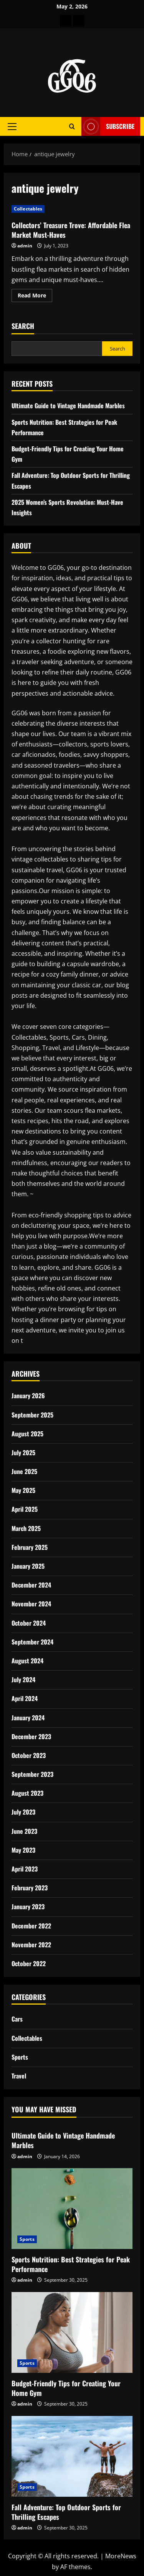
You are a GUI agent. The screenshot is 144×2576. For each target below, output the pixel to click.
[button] (12, 127)
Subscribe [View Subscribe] (107, 126)
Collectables (28, 208)
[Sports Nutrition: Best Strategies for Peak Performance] (72, 2208)
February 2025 (30, 1547)
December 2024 (31, 1584)
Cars (17, 2018)
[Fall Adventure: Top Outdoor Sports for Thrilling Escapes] (72, 2456)
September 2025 (32, 1414)
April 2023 (25, 1868)
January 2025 (28, 1566)
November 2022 (31, 1944)
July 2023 (23, 1811)
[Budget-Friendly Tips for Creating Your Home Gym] (72, 2332)
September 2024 (32, 1641)
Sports (20, 2057)
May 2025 (23, 1490)
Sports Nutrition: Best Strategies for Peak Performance (71, 2264)
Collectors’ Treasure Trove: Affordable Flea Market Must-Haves (71, 230)
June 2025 (24, 1471)
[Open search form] (72, 126)
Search (23, 326)
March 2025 (26, 1528)
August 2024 (27, 1660)
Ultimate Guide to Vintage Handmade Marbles (68, 405)
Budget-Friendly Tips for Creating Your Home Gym (66, 2388)
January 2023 (28, 1906)
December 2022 (31, 1925)
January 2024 (28, 1717)
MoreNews (120, 2556)
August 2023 (27, 1793)
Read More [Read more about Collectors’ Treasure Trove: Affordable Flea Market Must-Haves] (35, 296)
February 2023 (30, 1887)
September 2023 (32, 1774)
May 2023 (23, 1850)
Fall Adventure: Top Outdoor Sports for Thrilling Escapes (66, 2512)
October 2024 (29, 1623)
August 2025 (27, 1433)
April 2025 (25, 1509)
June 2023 (24, 1831)
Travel (19, 2075)
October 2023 (29, 1755)
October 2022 (29, 1963)
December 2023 (31, 1736)
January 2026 (28, 1395)
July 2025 (23, 1452)
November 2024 (31, 1603)
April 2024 (25, 1698)
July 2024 (23, 1679)
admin (24, 245)
